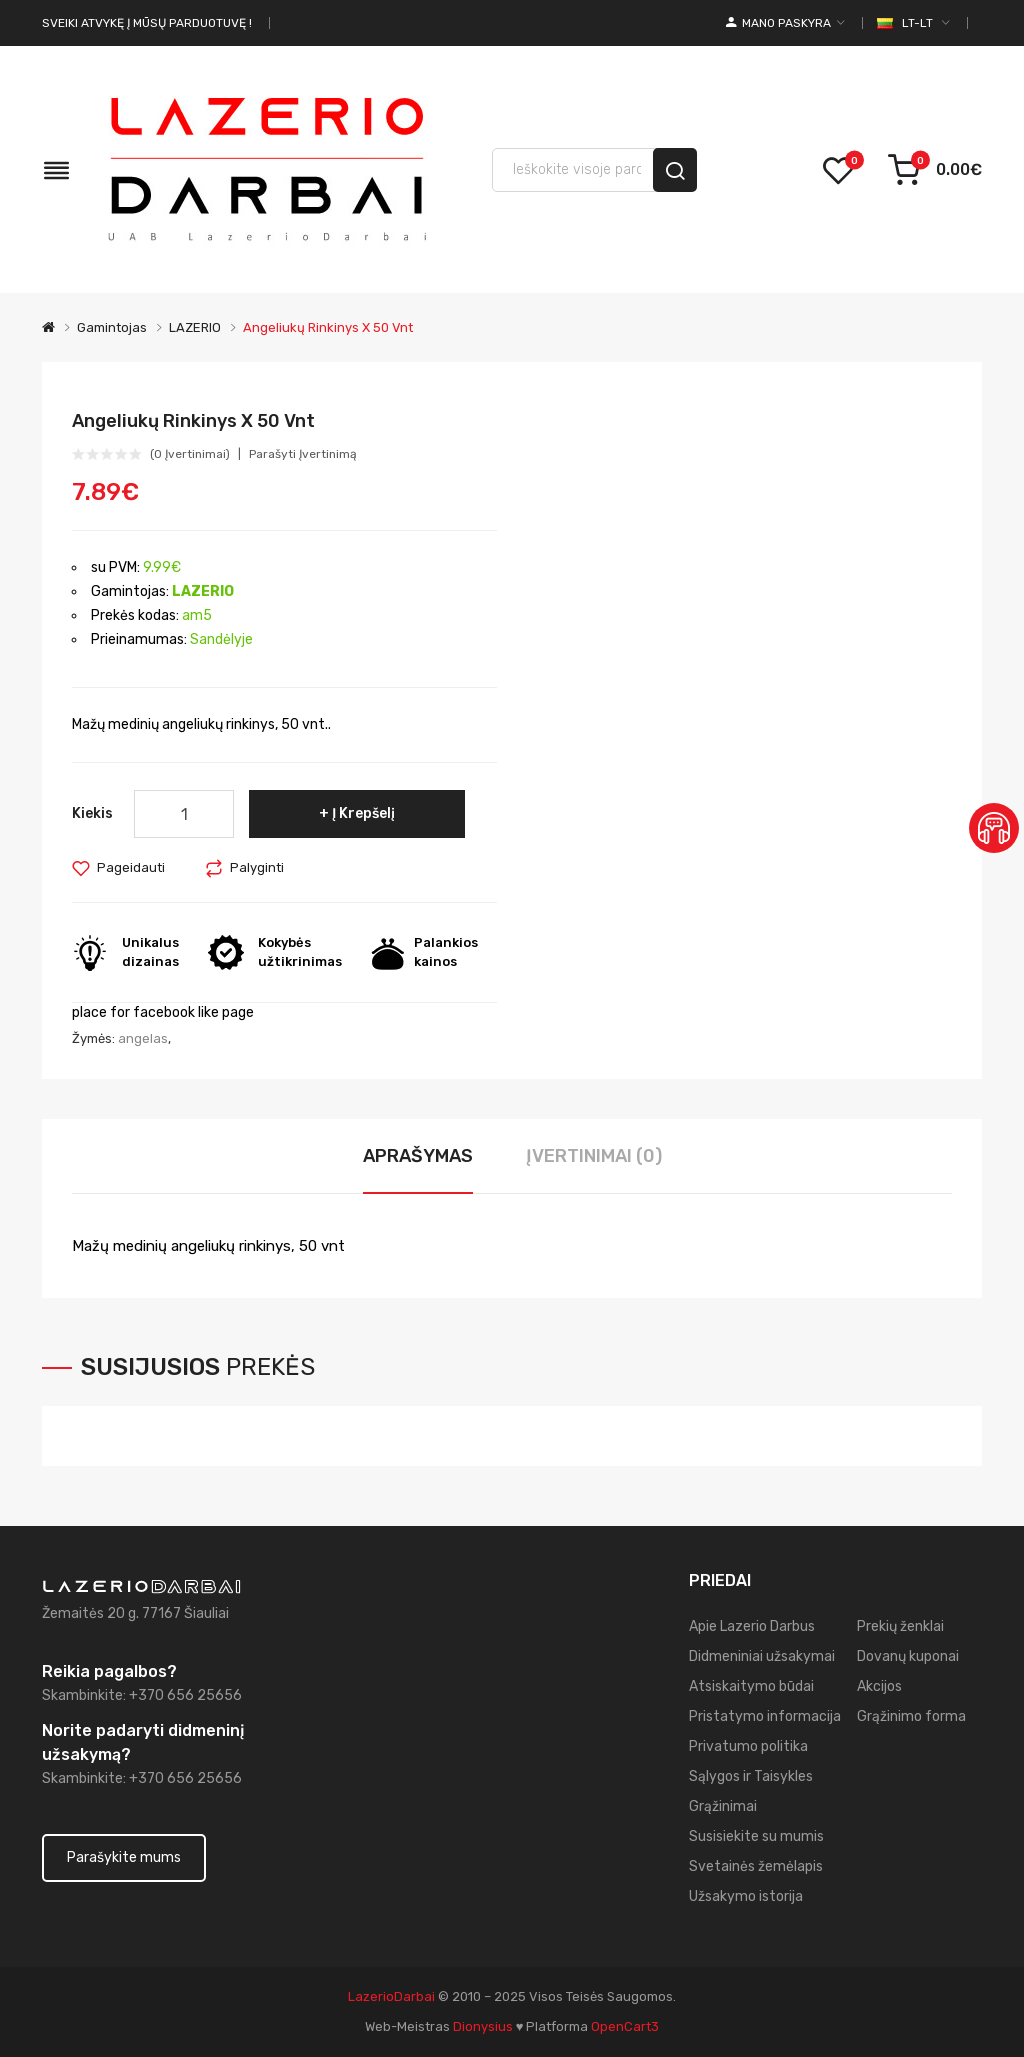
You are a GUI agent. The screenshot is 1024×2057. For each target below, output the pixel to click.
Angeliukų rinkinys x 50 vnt (328, 327)
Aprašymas (418, 1156)
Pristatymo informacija (765, 1716)
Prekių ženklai (900, 1626)
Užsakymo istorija (746, 1896)
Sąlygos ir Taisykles (751, 1776)
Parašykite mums (124, 1857)
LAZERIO (195, 327)
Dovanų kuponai (908, 1656)
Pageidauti (131, 867)
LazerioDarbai (391, 1996)
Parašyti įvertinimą (303, 454)
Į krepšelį (363, 813)
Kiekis (92, 813)
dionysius (483, 2026)
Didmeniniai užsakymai (762, 1656)
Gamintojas (112, 327)
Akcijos (879, 1686)
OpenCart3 (625, 2026)
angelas (143, 1038)
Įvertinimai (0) (594, 1156)
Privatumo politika (748, 1746)
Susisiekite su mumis (756, 1836)
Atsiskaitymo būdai (751, 1686)
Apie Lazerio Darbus (752, 1626)
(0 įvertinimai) (190, 454)
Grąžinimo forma (911, 1716)
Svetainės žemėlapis (756, 1866)
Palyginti (257, 867)
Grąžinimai (723, 1806)
